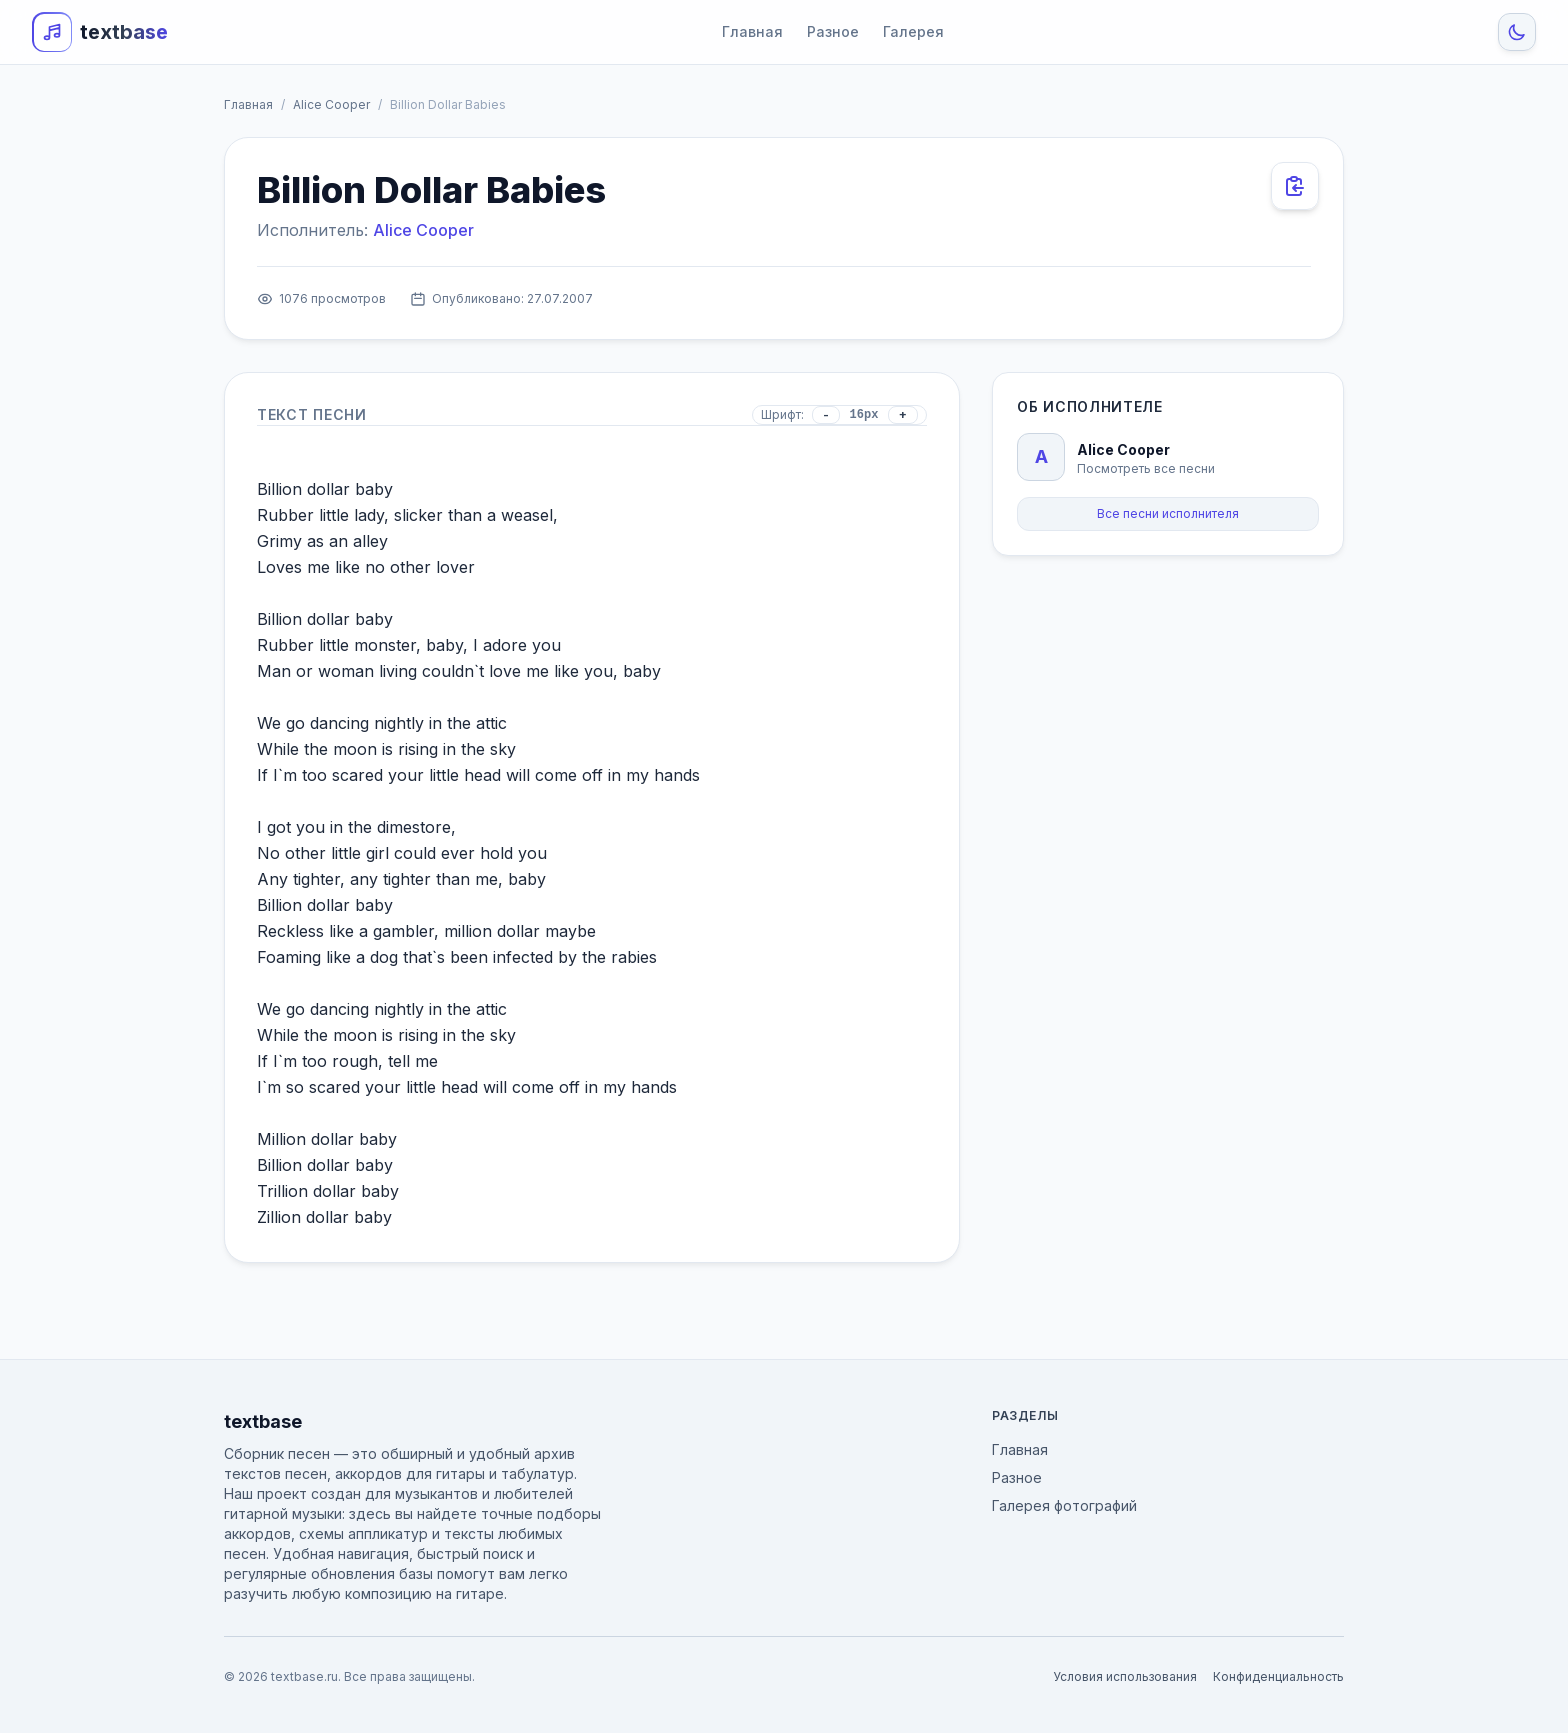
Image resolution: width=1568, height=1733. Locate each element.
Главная (752, 31)
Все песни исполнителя (1168, 513)
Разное (833, 31)
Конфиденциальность (1278, 1676)
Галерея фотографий (1064, 1505)
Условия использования (1125, 1676)
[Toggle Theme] (1517, 32)
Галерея (913, 31)
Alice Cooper (331, 104)
